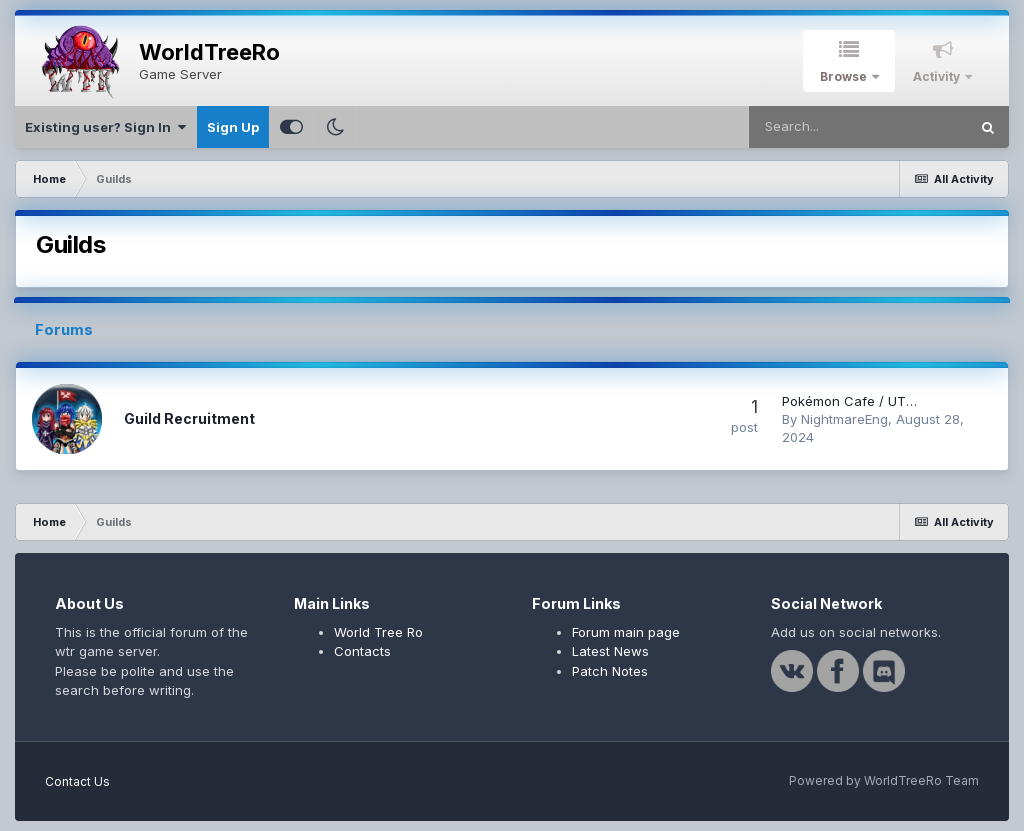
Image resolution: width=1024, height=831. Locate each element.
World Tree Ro (378, 632)
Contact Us (77, 781)
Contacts (362, 651)
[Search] (858, 127)
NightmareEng (844, 419)
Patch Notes (610, 671)
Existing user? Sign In (105, 127)
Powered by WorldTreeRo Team (884, 780)
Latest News (610, 651)
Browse (845, 76)
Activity (938, 76)
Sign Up (233, 127)
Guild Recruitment (189, 418)
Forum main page (626, 632)
